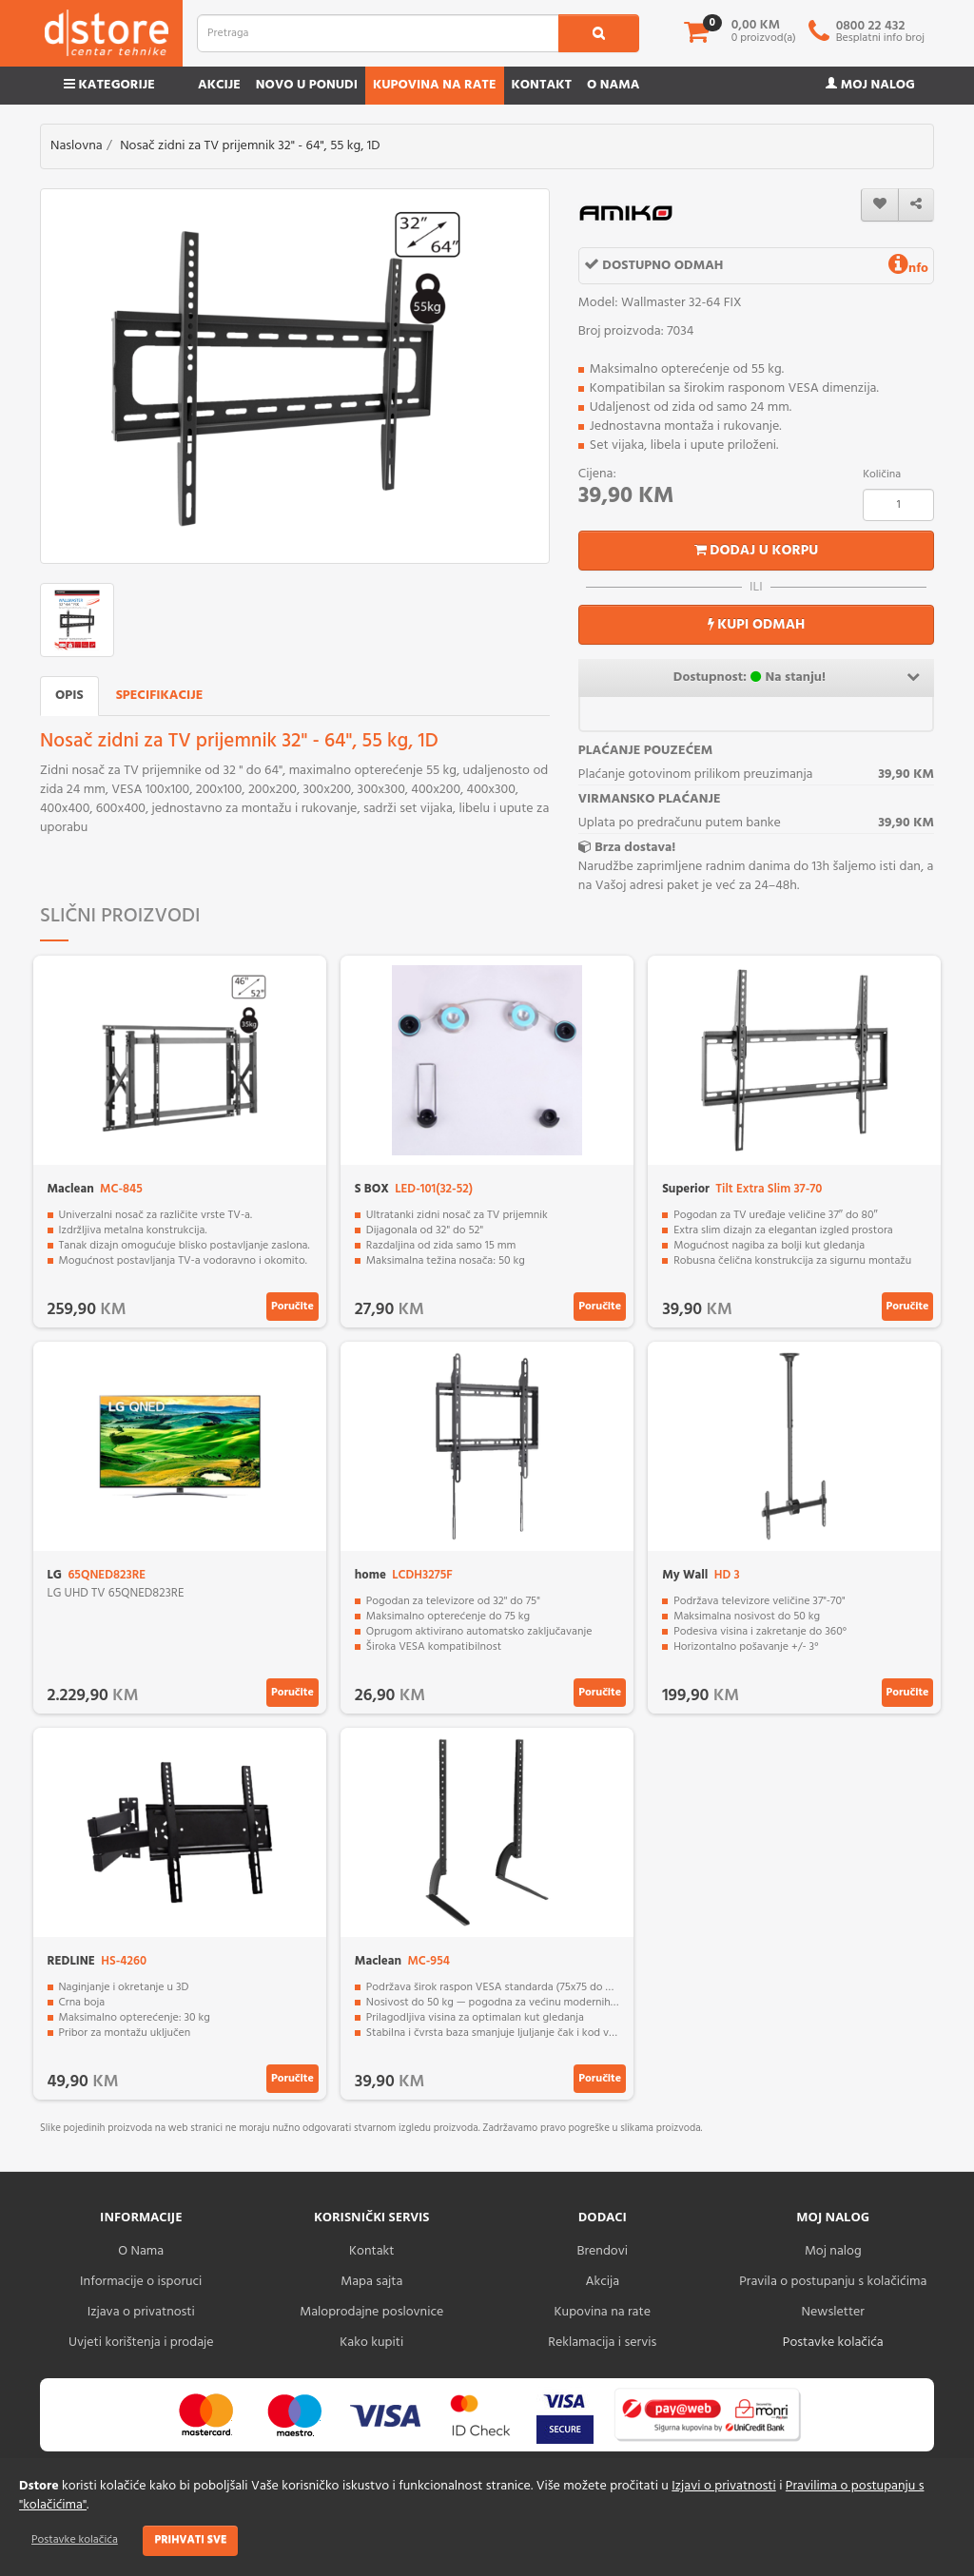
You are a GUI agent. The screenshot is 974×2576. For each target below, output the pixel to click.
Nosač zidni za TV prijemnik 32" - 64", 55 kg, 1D (250, 146)
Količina (882, 474)
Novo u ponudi (307, 85)
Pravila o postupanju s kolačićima (832, 2282)
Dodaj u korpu (756, 550)
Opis (69, 696)
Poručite (292, 1306)
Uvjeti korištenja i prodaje (141, 2342)
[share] (916, 205)
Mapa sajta (371, 2282)
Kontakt (542, 85)
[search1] (598, 33)
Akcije (219, 85)
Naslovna (76, 146)
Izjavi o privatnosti (723, 2486)
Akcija (602, 2282)
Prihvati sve (190, 2539)
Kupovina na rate (435, 85)
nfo (908, 269)
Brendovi (602, 2251)
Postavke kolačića (74, 2539)
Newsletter (833, 2312)
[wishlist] (880, 205)
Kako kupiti (371, 2342)
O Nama (141, 2251)
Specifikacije (160, 696)
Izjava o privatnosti (141, 2312)
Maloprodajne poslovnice (371, 2312)
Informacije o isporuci (141, 2282)
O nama (613, 85)
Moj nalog (870, 85)
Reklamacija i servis (602, 2342)
